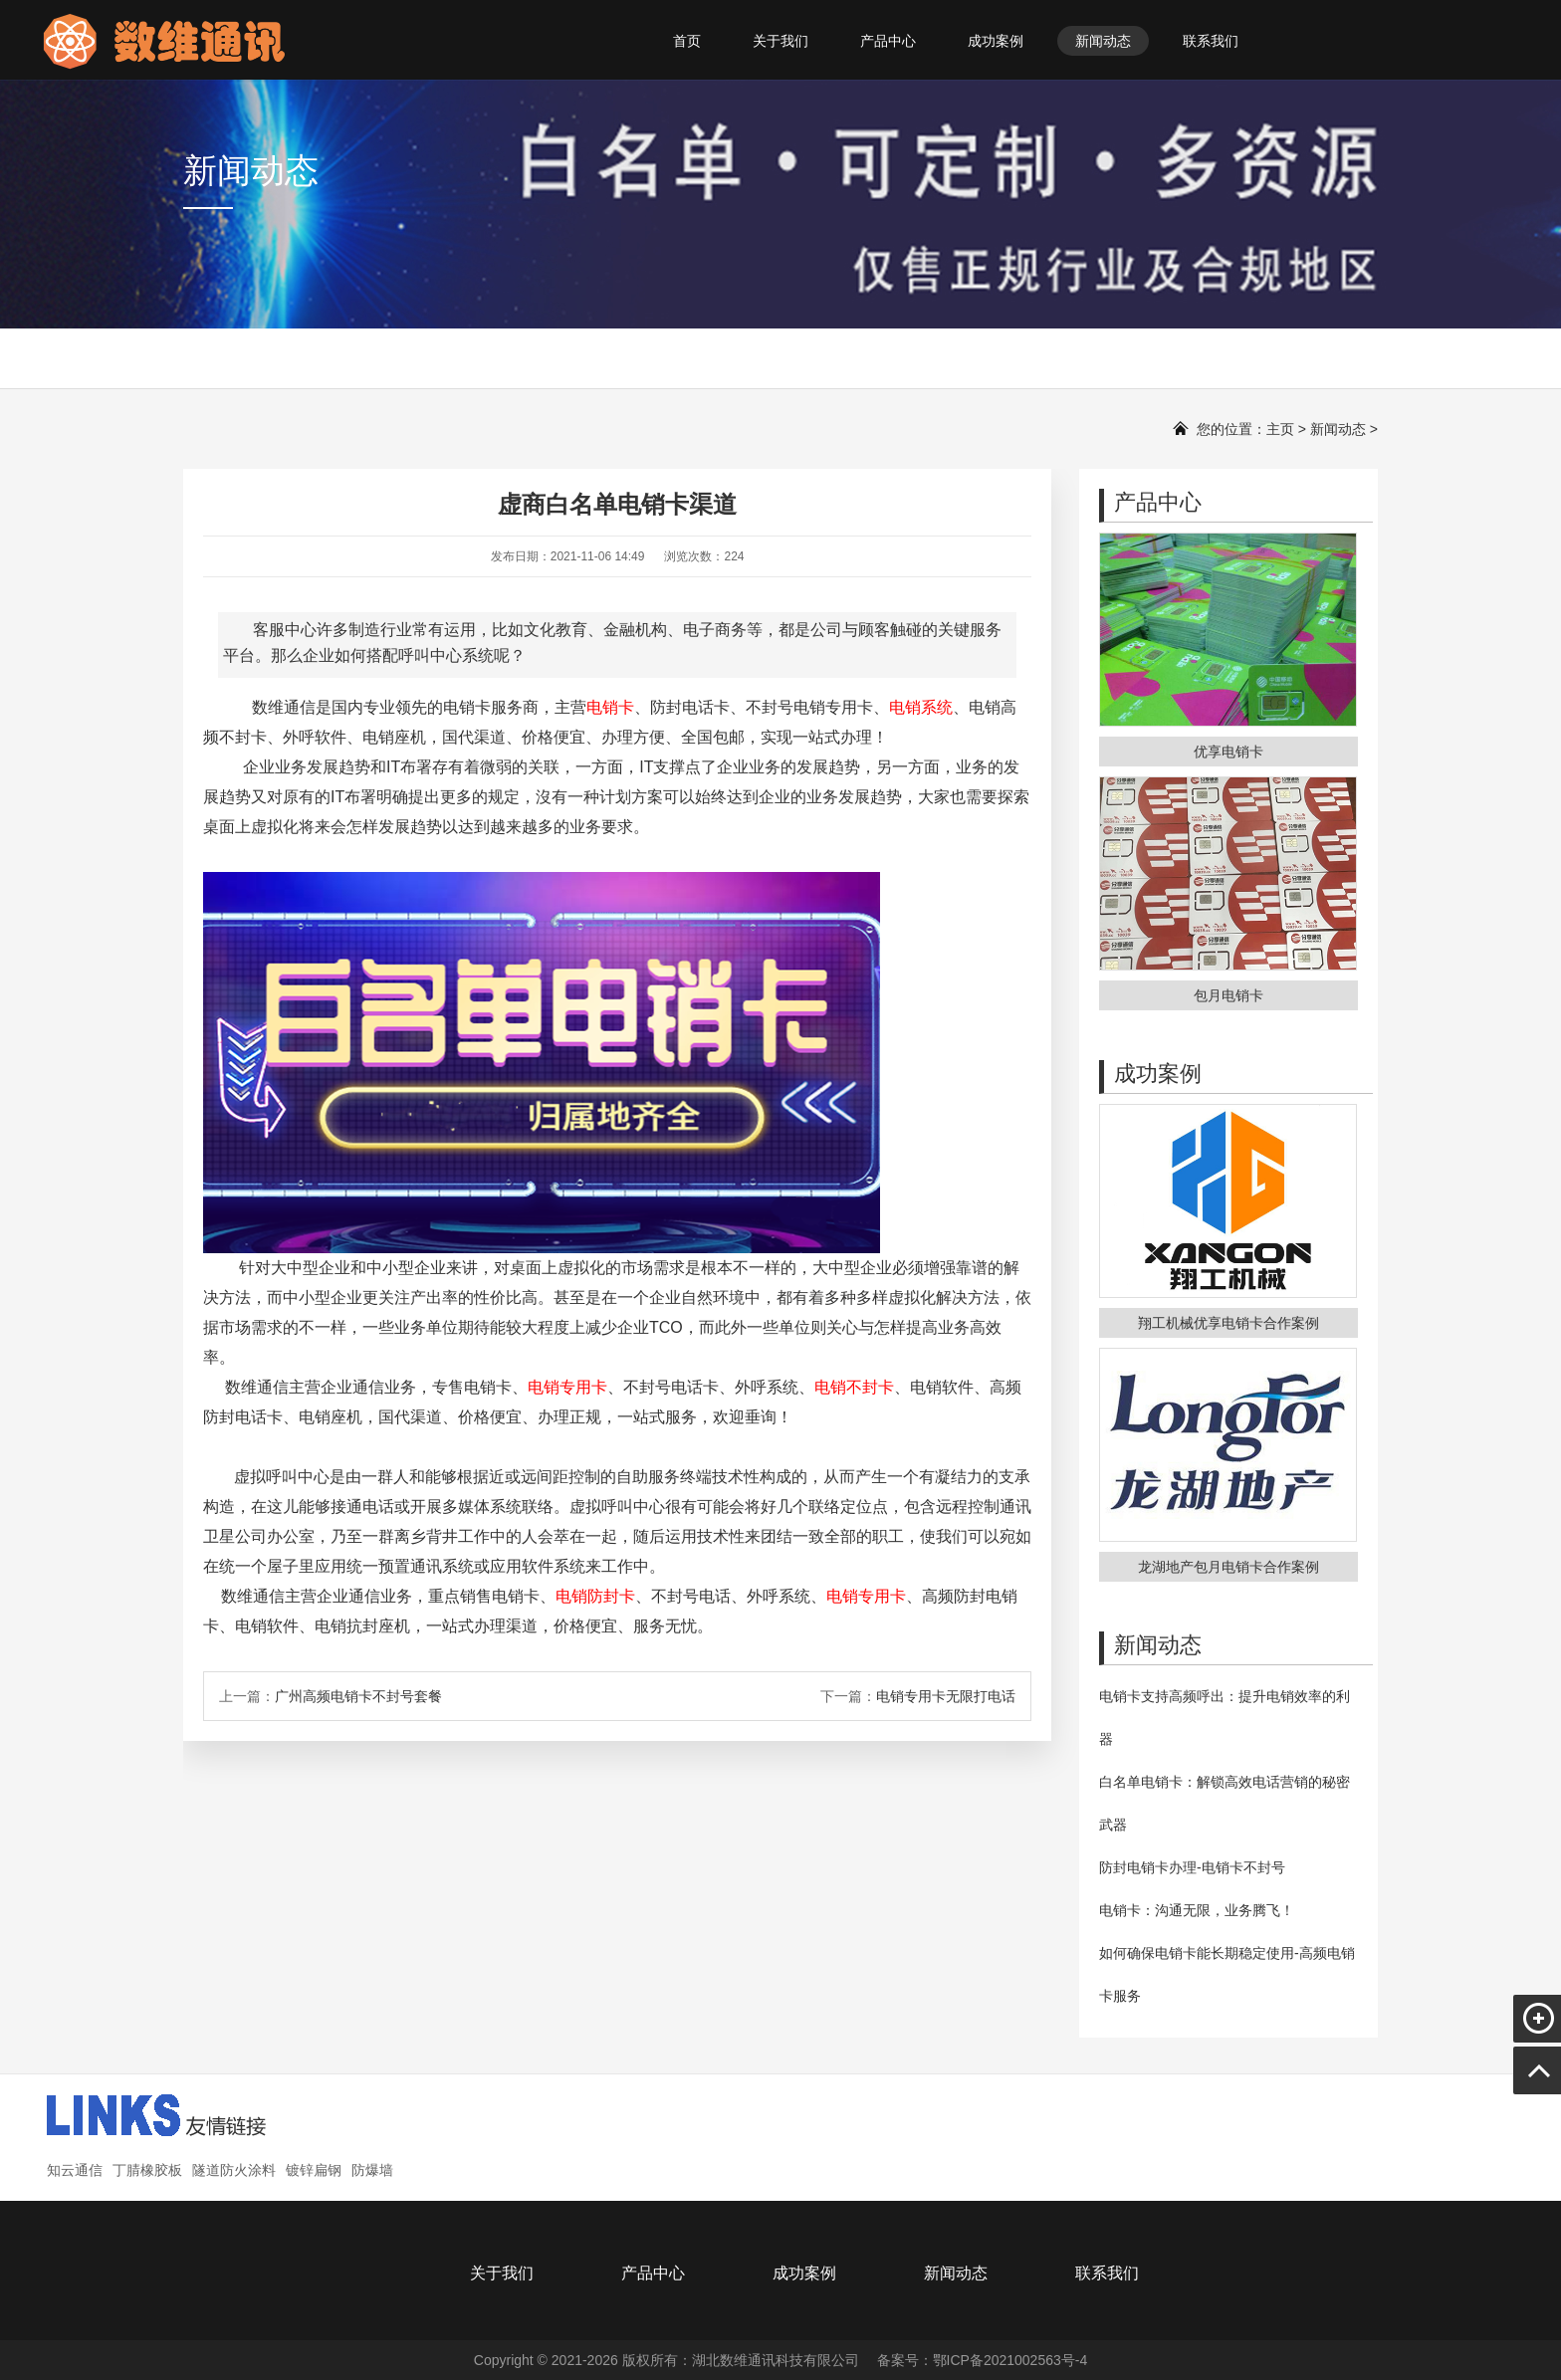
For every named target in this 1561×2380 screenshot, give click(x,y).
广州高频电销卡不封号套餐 (358, 1696)
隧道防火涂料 (234, 2170)
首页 (687, 41)
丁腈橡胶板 (147, 2170)
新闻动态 (1103, 41)
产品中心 (888, 41)
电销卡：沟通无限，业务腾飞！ (1196, 1910)
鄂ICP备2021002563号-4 (1010, 2360)
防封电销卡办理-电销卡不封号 (1192, 1867)
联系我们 (1210, 41)
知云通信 (75, 2170)
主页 (1280, 429)
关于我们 (780, 41)
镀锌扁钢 (313, 2170)
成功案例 (995, 41)
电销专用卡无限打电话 (945, 1696)
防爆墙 (372, 2170)
